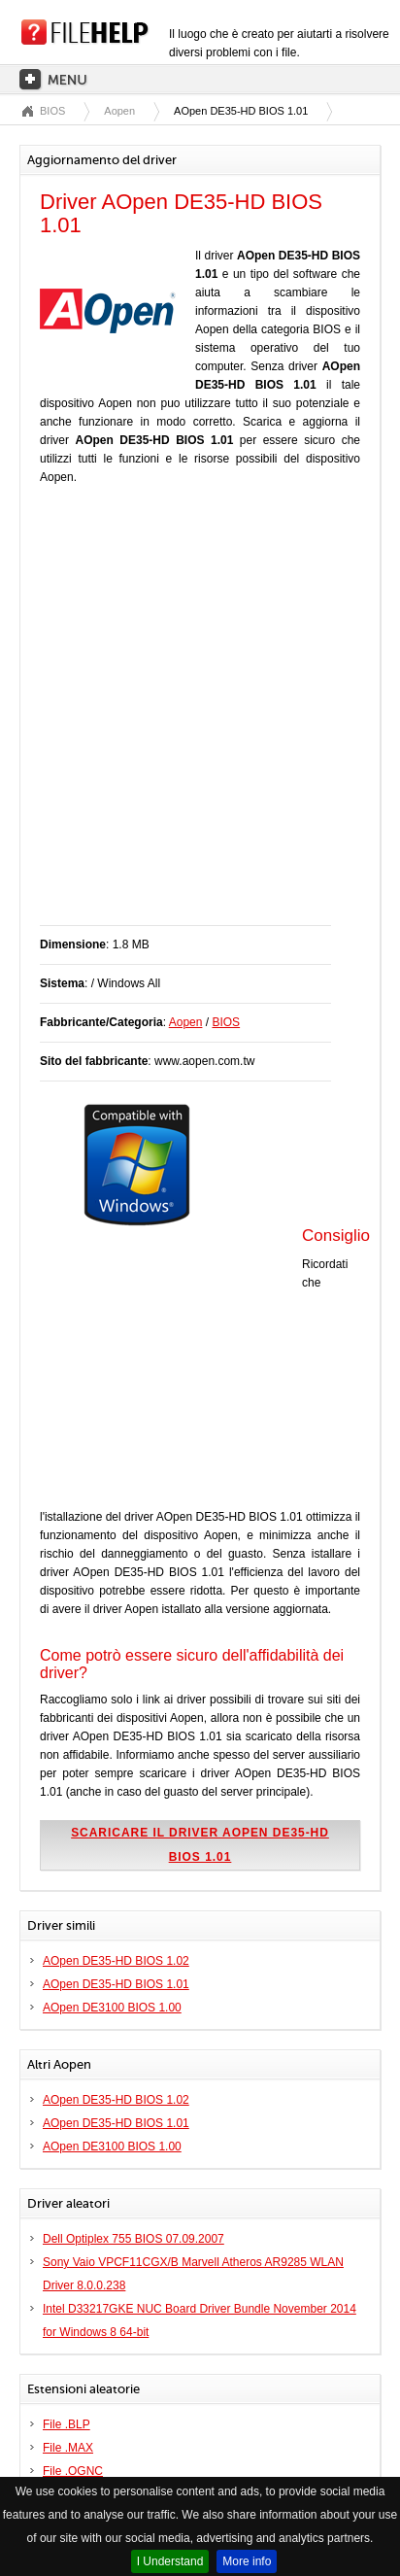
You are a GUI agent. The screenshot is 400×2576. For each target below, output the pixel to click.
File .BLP (66, 2424)
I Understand (170, 2561)
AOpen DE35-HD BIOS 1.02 (116, 1961)
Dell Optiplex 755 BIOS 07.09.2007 (133, 2239)
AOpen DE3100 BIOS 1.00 (112, 2007)
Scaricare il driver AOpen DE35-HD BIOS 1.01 (200, 1845)
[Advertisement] (200, 715)
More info (246, 2561)
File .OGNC (73, 2471)
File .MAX (68, 2448)
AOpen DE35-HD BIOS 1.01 (116, 1984)
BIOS (52, 111)
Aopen (119, 111)
